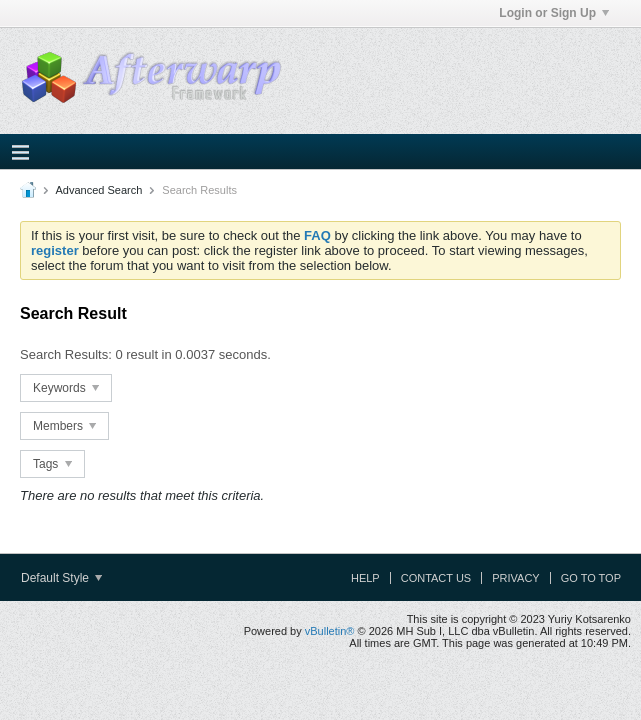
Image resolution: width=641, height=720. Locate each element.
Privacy (515, 578)
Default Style (61, 578)
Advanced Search (98, 190)
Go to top (591, 578)
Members (64, 426)
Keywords (66, 388)
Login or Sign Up (554, 13)
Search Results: (66, 354)
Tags (52, 464)
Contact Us (436, 578)
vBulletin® (330, 631)
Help (365, 578)
